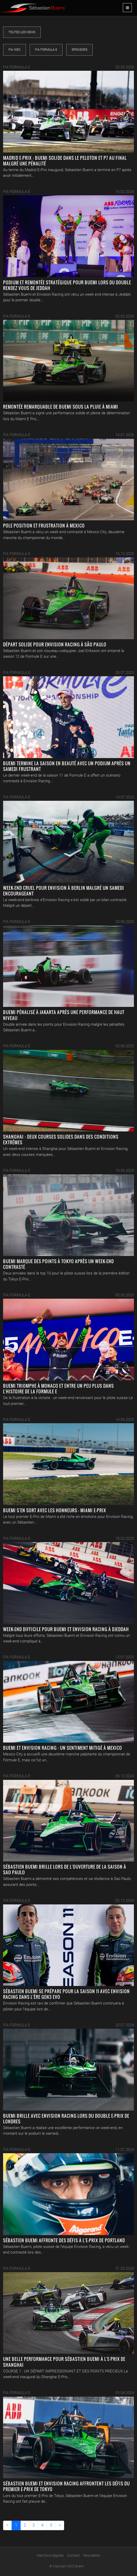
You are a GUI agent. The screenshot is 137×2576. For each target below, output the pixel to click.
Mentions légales (50, 2555)
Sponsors (79, 49)
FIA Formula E (46, 49)
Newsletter (91, 2555)
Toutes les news (21, 32)
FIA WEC (14, 49)
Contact (73, 2555)
